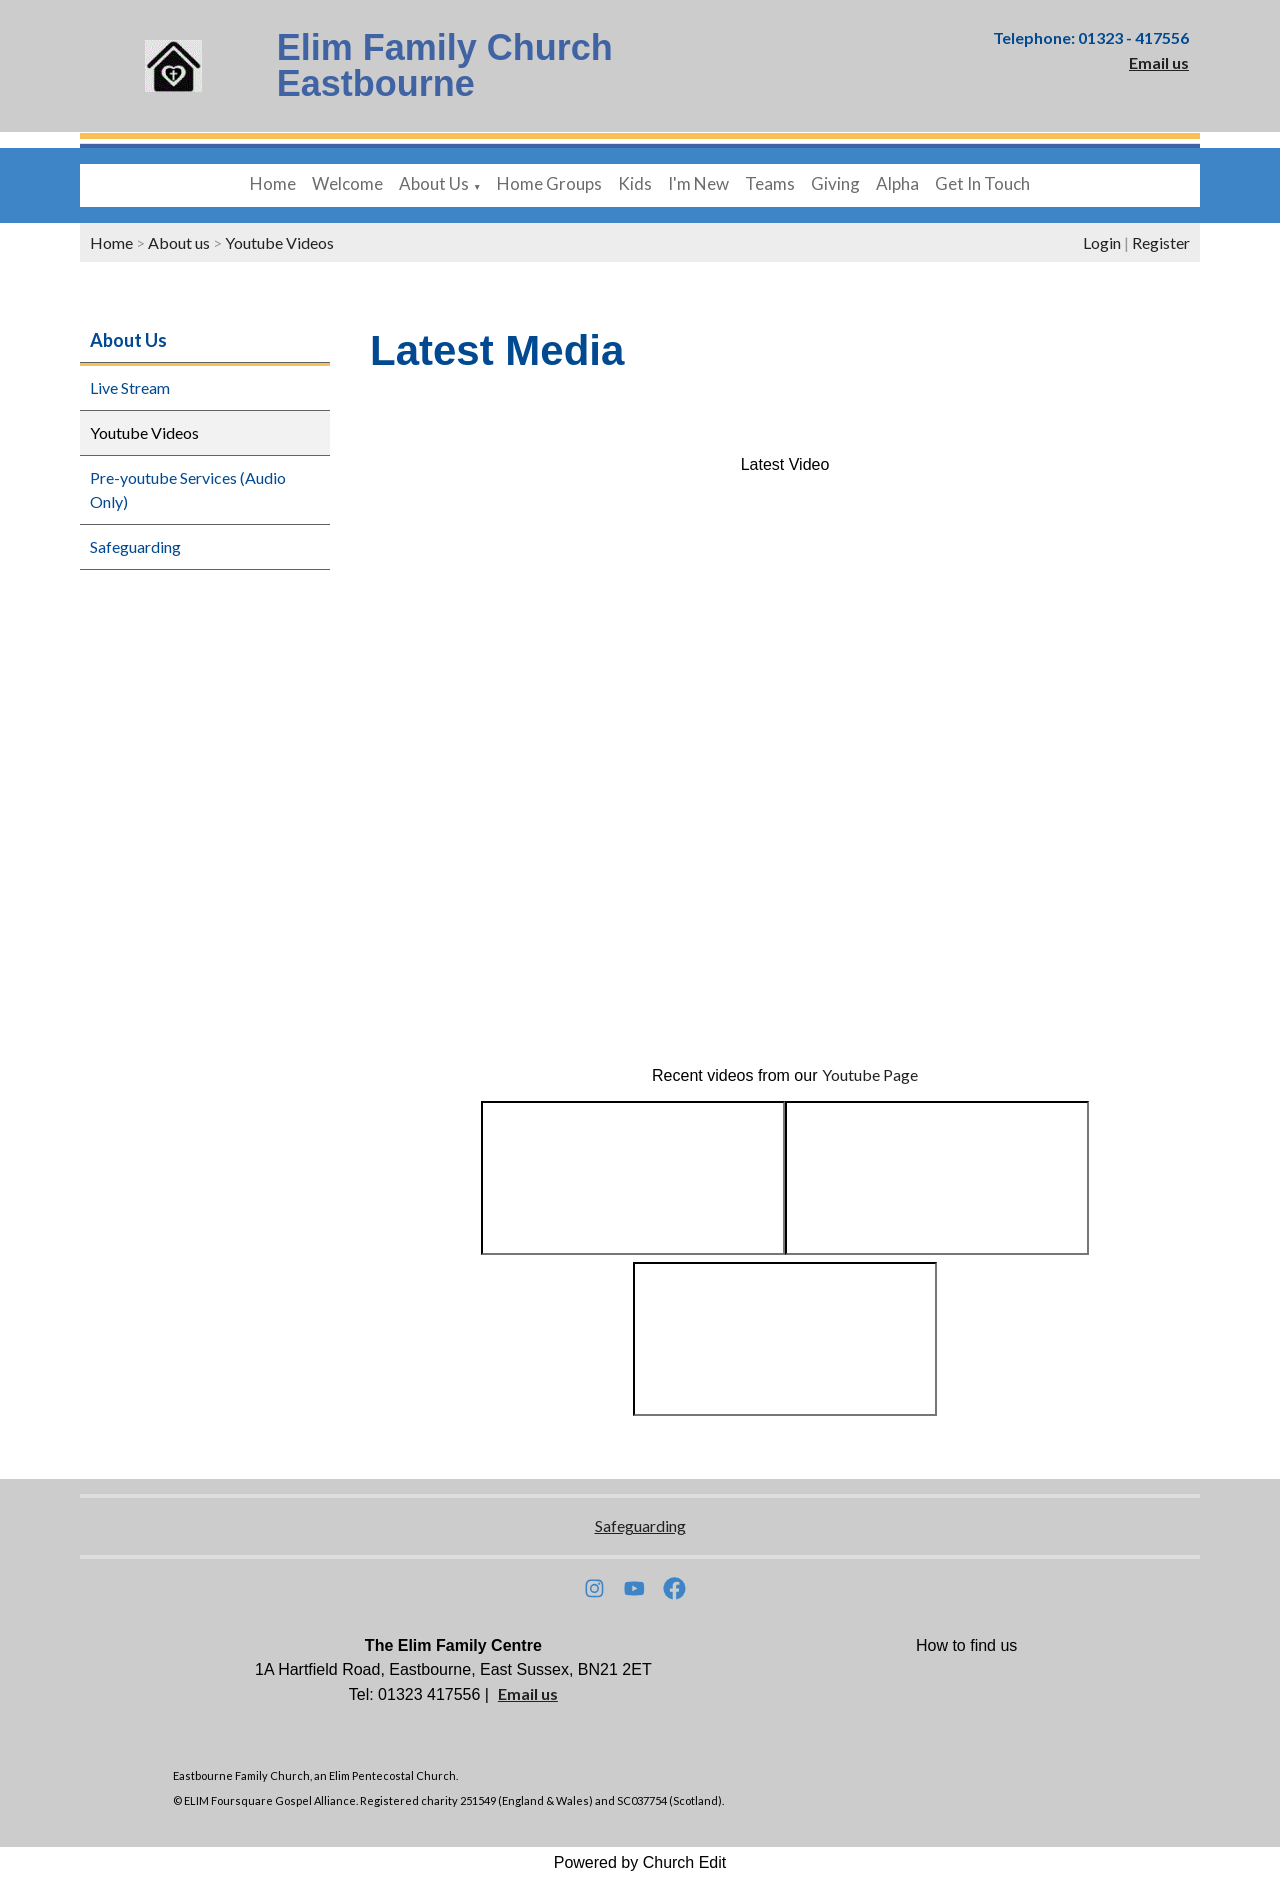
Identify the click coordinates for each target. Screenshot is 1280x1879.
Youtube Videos (279, 242)
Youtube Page (870, 1074)
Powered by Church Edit (640, 1862)
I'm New (698, 183)
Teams (770, 183)
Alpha (897, 183)
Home (273, 183)
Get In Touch (982, 183)
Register (1161, 242)
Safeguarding (135, 546)
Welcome (347, 183)
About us (179, 242)
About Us (434, 183)
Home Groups (549, 183)
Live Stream (130, 387)
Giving (835, 183)
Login (1102, 242)
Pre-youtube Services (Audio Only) (188, 489)
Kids (635, 183)
